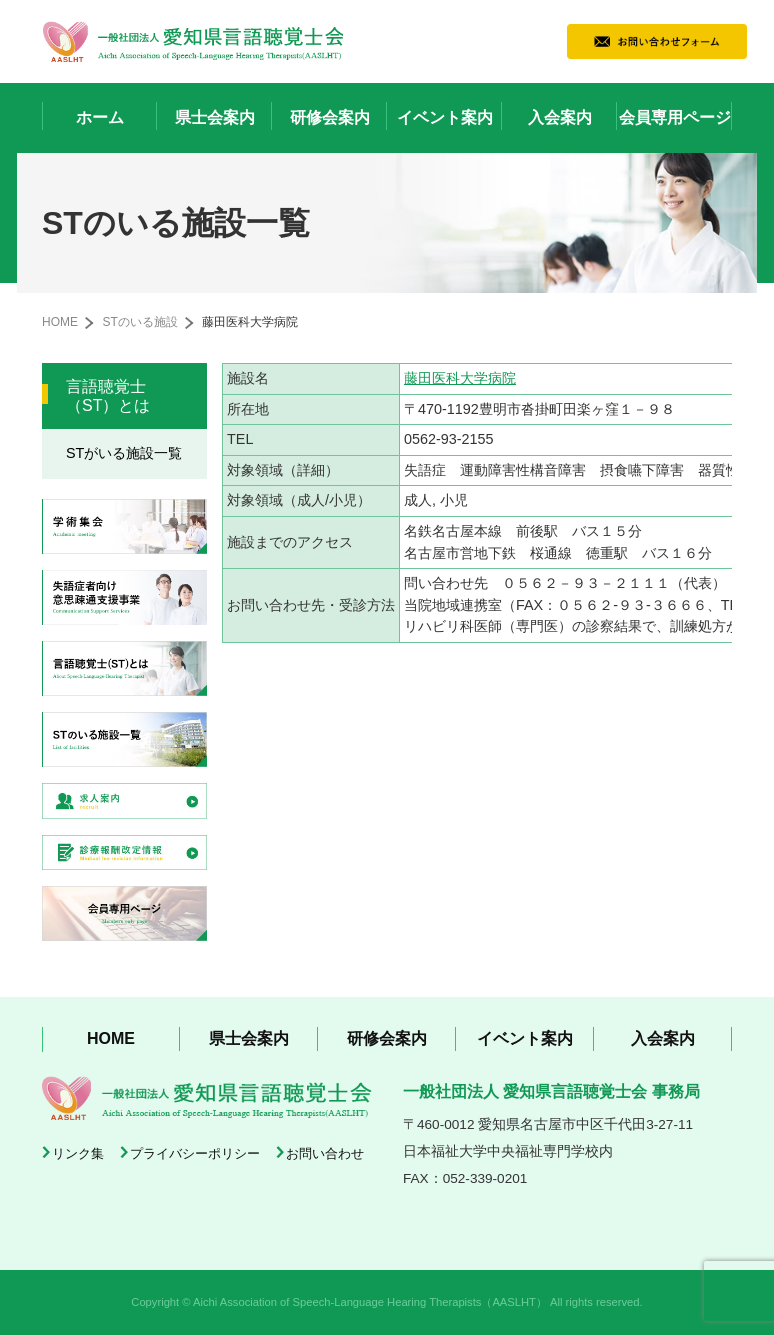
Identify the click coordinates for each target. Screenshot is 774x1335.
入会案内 (560, 117)
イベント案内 (445, 117)
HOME (60, 322)
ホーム (100, 117)
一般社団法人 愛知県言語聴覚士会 (193, 41)
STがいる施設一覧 (124, 453)
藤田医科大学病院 (460, 378)
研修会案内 (330, 117)
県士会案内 (215, 117)
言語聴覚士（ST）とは (108, 396)
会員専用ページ (675, 117)
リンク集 (78, 1153)
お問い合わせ (325, 1153)
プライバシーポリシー (195, 1153)
